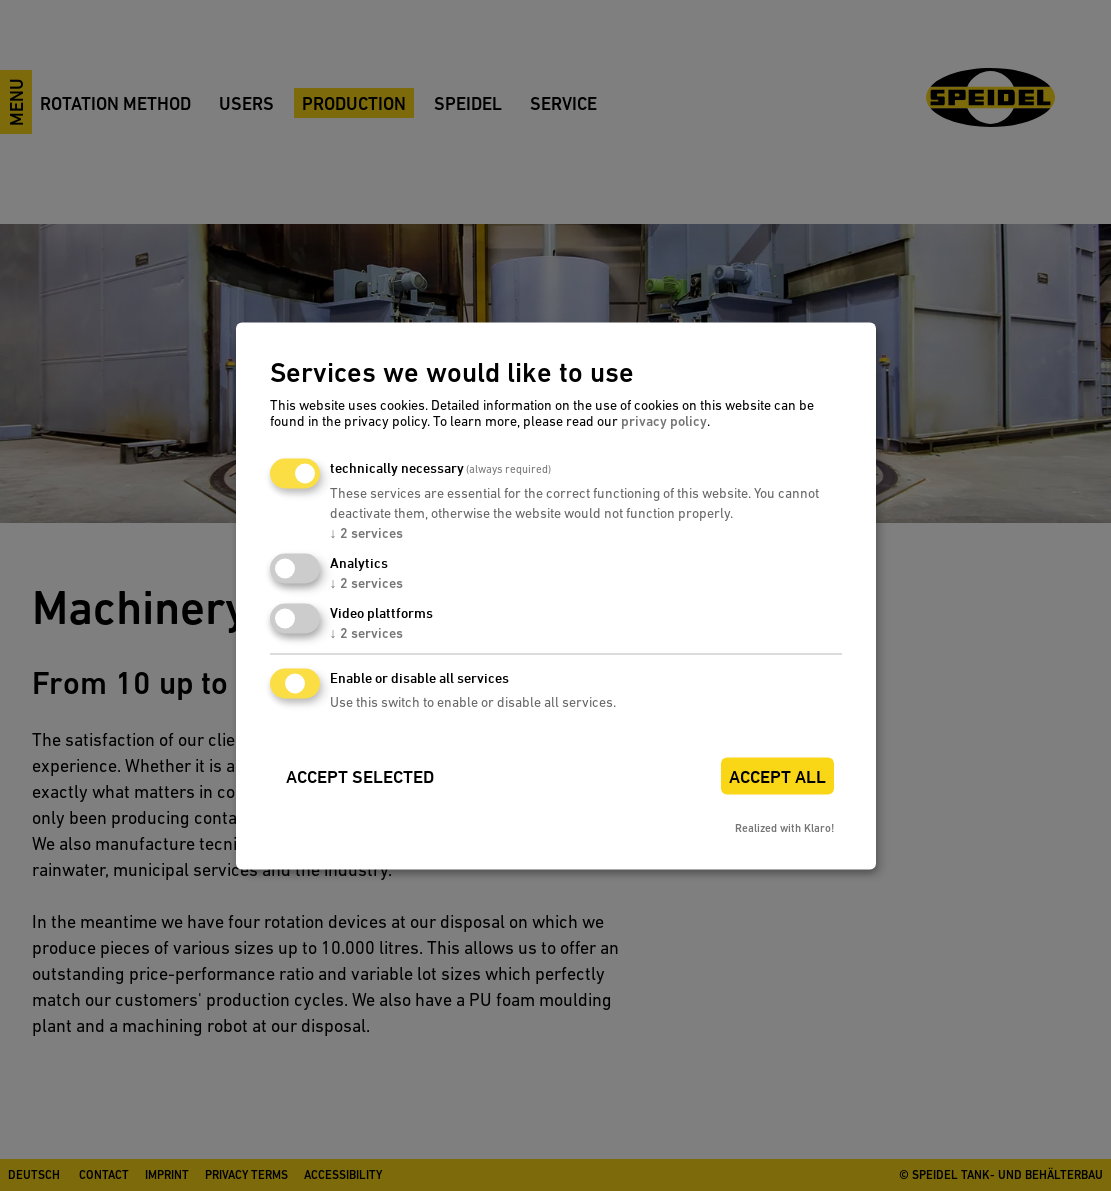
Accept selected (360, 776)
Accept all (777, 776)
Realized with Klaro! (784, 828)
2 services (366, 534)
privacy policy (664, 422)
